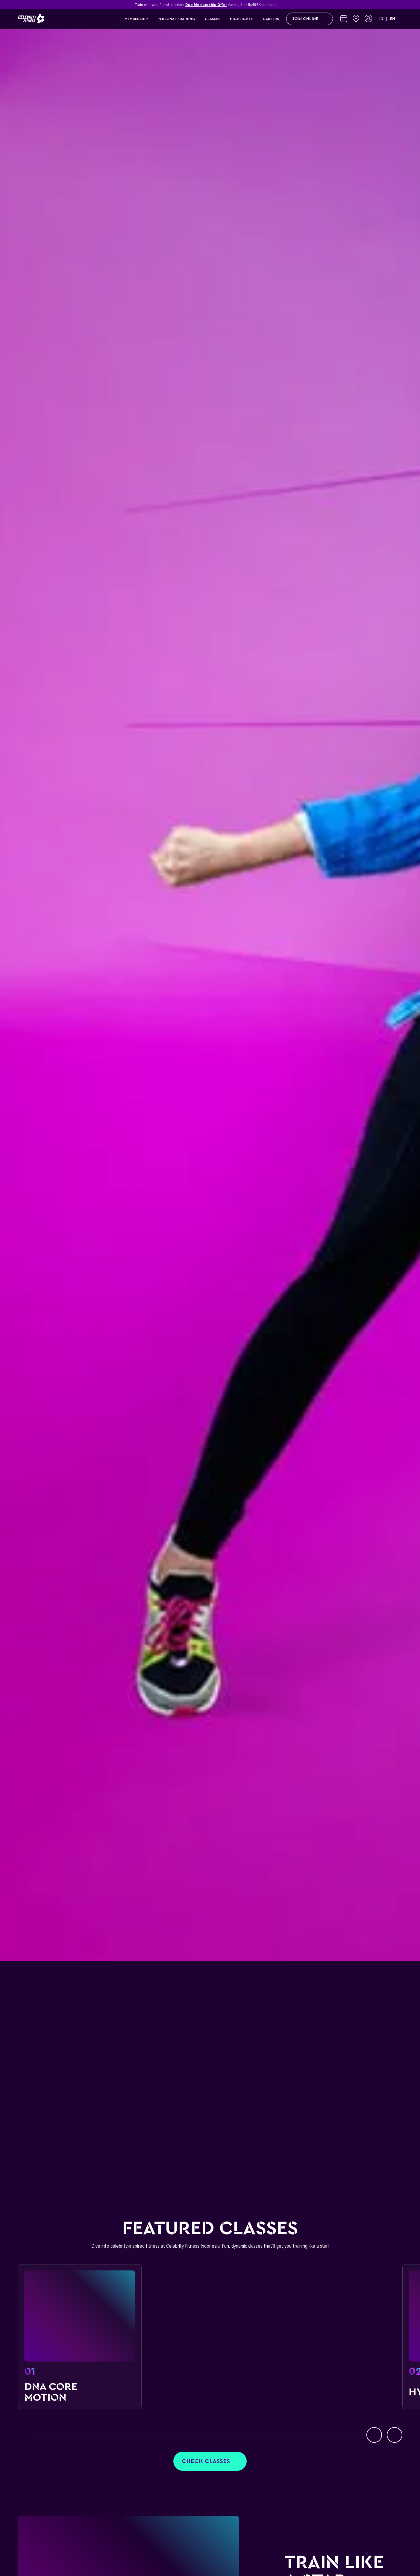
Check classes (210, 2461)
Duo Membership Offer (206, 4)
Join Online (309, 18)
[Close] (399, 4)
